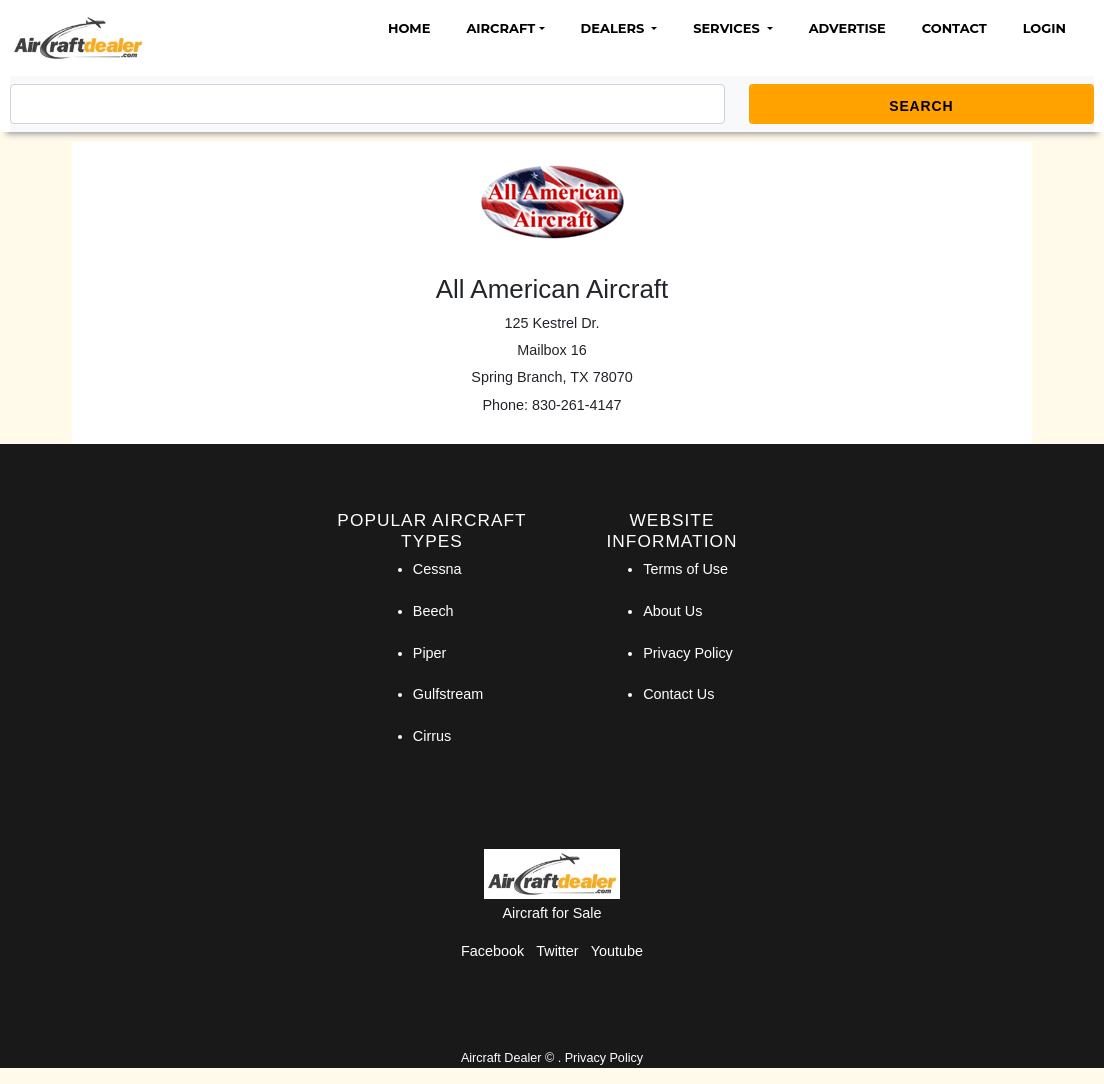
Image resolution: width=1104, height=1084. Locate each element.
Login (1044, 28)
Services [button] (728, 28)
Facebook (492, 951)
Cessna (437, 569)
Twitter (557, 951)
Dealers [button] (614, 28)
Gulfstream (448, 694)
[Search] (367, 104)
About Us (672, 611)
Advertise (847, 28)
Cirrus (432, 736)
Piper (430, 653)
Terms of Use (685, 569)
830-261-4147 (577, 405)
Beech (433, 611)
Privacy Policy (688, 653)
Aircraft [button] (500, 28)
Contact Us (678, 694)
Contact (954, 28)
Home (409, 28)
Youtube (617, 951)
